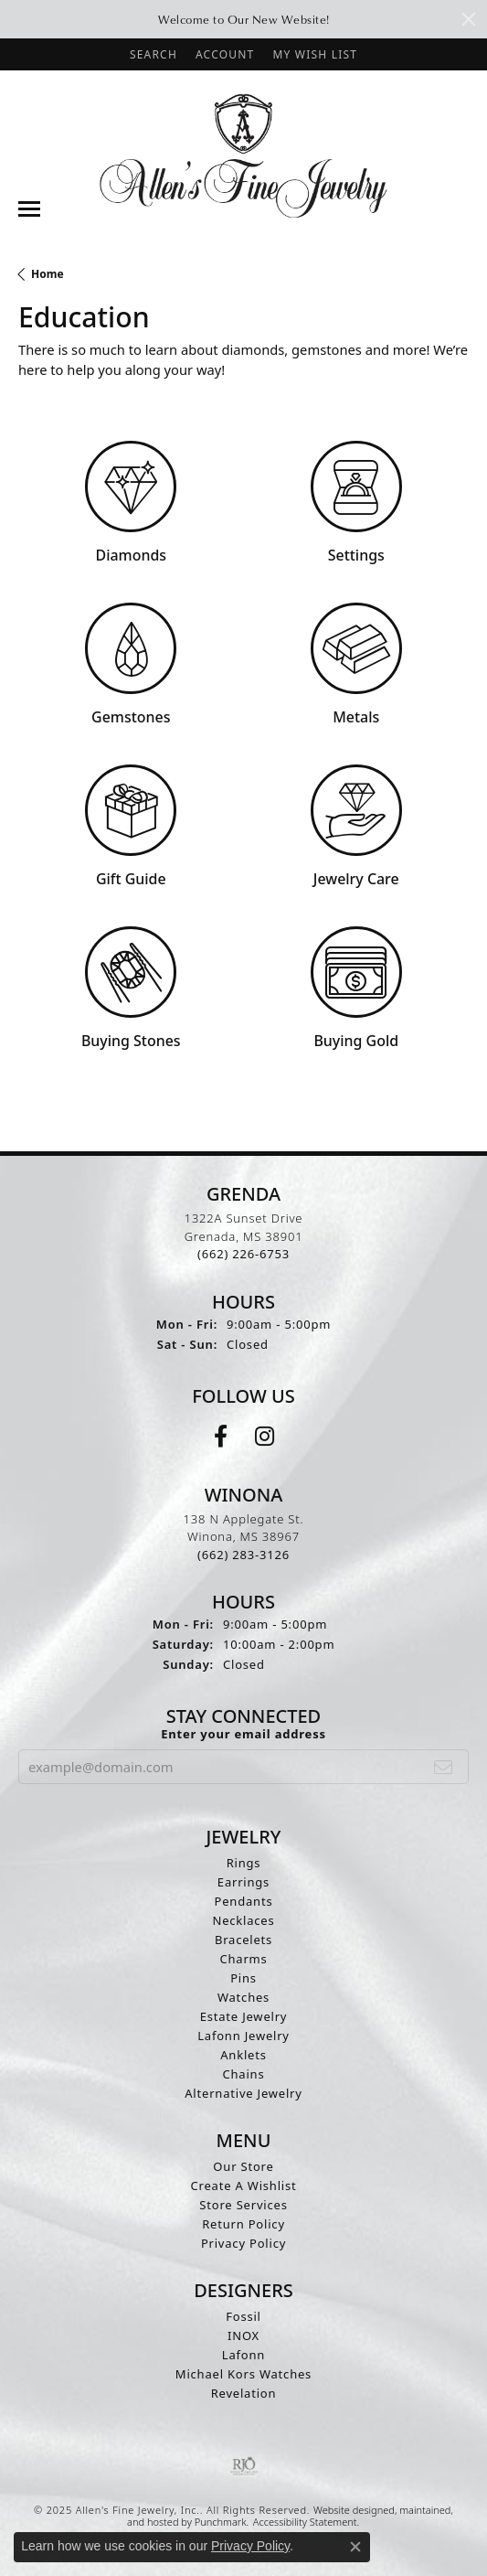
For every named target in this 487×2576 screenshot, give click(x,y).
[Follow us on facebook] (221, 1437)
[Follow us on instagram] (264, 1437)
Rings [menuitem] (244, 1863)
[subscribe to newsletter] (443, 1766)
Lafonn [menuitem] (243, 2354)
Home (47, 274)
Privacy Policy (250, 2546)
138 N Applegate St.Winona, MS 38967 (244, 1537)
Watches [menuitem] (243, 1997)
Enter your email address (243, 1734)
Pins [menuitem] (243, 1978)
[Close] (468, 19)
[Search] (153, 54)
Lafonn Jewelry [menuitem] (243, 2035)
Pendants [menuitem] (244, 1901)
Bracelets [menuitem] (243, 1939)
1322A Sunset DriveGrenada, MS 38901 (244, 1236)
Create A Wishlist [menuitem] (244, 2185)
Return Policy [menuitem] (243, 2224)
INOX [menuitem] (243, 2335)
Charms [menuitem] (243, 1959)
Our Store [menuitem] (243, 2166)
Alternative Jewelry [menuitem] (243, 2093)
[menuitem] (244, 2466)
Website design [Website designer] (348, 2510)
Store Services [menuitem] (243, 2205)
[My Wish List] (314, 54)
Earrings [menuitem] (243, 1882)
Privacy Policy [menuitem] (243, 2243)
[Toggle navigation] (29, 209)
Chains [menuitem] (244, 2074)
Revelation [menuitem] (244, 2393)
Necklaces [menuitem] (243, 1920)
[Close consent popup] (355, 2546)
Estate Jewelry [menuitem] (244, 2016)
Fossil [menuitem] (243, 2316)
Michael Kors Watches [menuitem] (243, 2374)
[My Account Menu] (225, 54)
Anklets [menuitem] (243, 2055)
